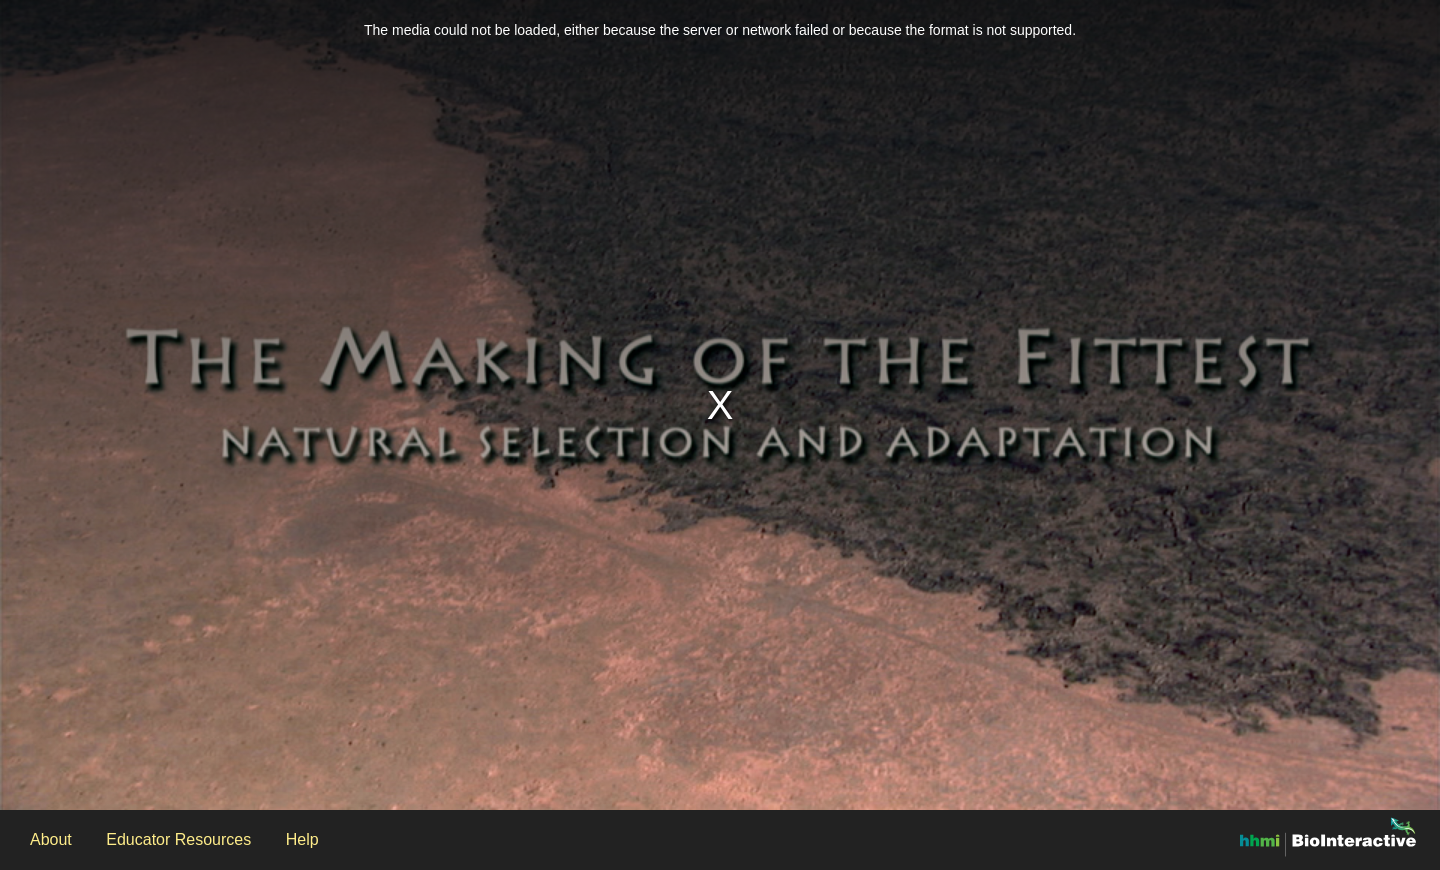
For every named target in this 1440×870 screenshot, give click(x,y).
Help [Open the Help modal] (302, 839)
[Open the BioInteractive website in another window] (1328, 835)
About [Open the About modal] (51, 839)
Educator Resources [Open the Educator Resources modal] (178, 839)
